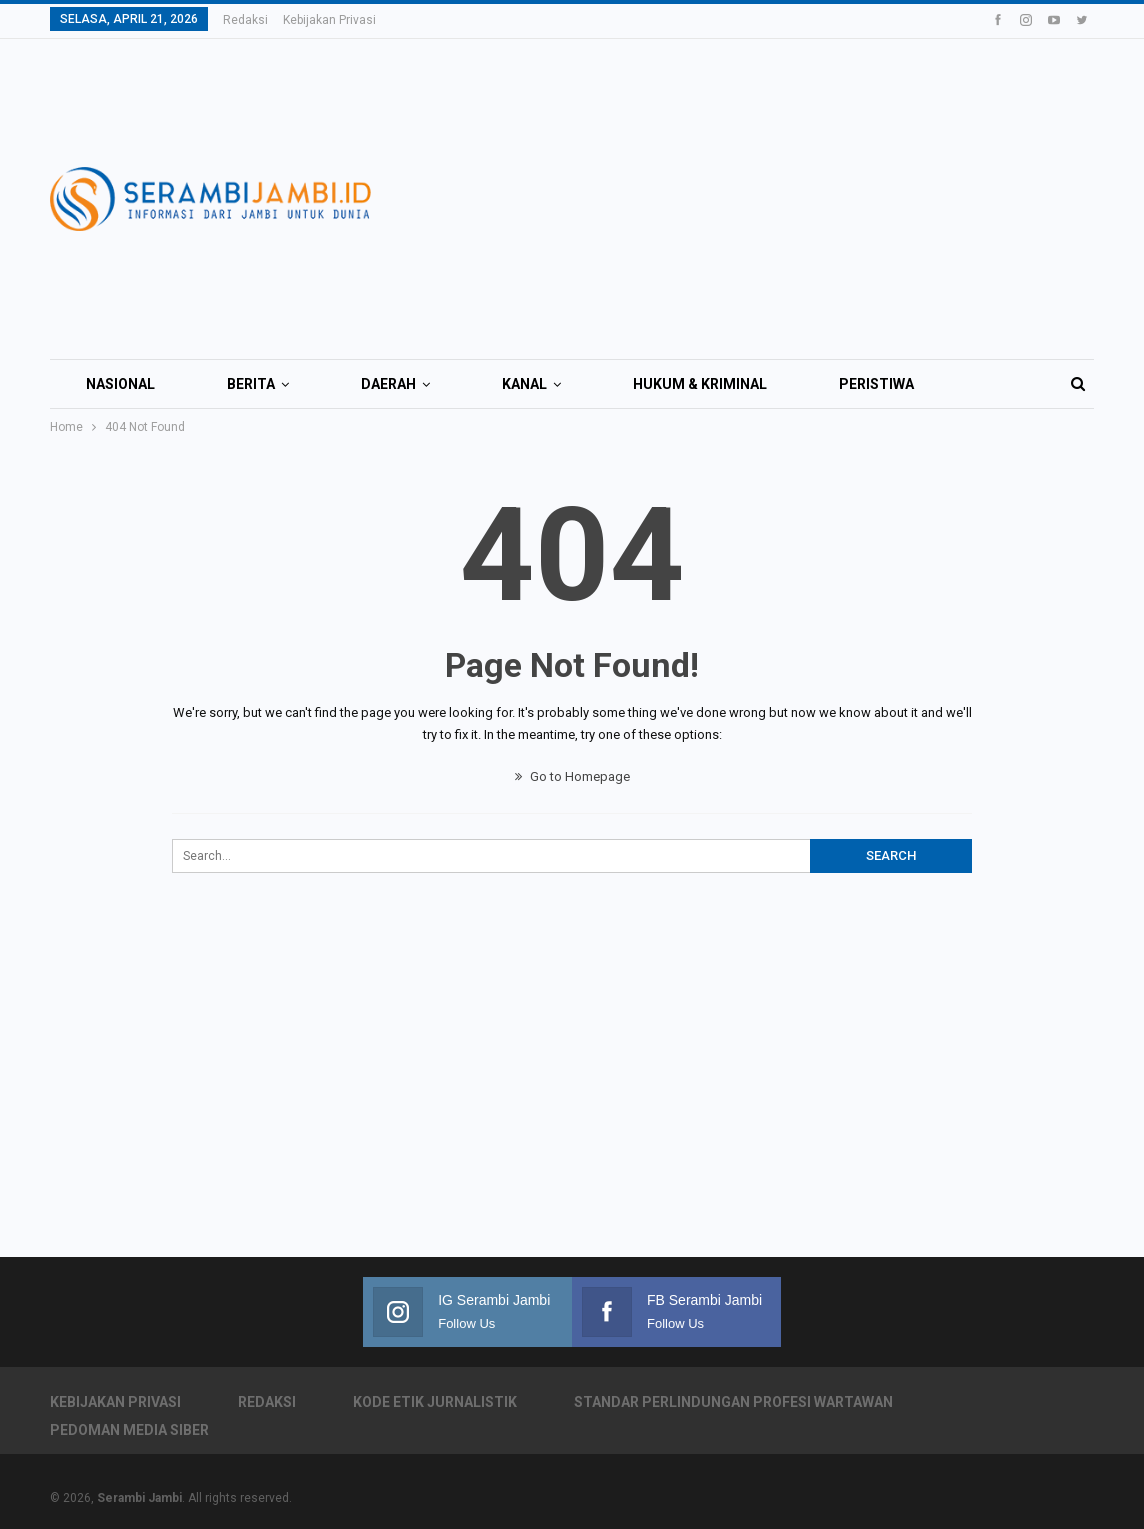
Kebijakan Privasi (329, 20)
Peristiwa (876, 384)
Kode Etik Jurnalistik (435, 1402)
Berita (251, 384)
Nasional (120, 384)
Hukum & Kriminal (700, 384)
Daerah (388, 384)
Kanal (524, 384)
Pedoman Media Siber (129, 1430)
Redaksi (245, 20)
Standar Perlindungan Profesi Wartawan (733, 1402)
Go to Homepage (572, 776)
